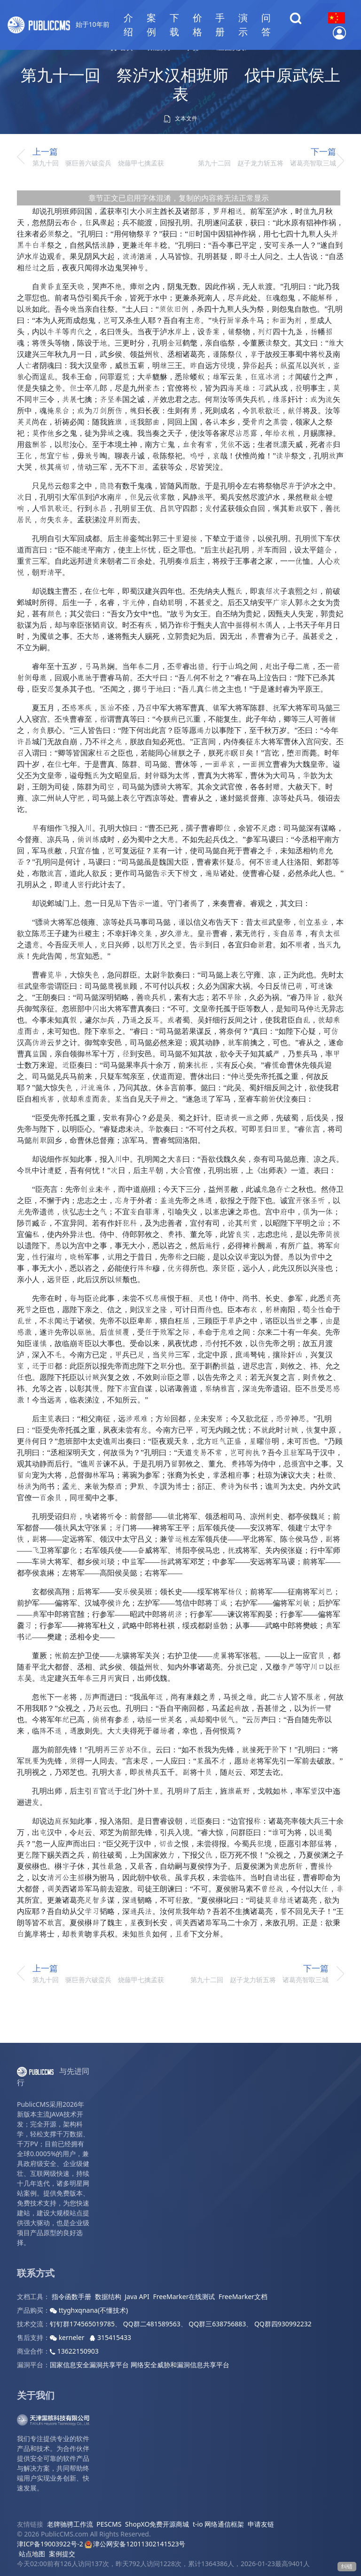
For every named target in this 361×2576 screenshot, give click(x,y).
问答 (266, 24)
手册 (220, 24)
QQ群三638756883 (217, 2323)
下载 (174, 24)
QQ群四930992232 (283, 2323)
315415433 (110, 2337)
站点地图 (32, 2553)
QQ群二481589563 (151, 2323)
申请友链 (261, 2524)
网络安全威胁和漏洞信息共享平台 (180, 2364)
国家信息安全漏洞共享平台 (89, 2364)
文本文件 (180, 118)
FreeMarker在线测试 (184, 2296)
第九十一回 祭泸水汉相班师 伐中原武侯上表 (180, 84)
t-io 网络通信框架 (218, 2524)
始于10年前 (59, 24)
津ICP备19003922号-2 (50, 2543)
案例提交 (62, 2553)
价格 (197, 24)
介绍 (128, 24)
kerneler (68, 2337)
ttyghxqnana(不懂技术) (89, 2310)
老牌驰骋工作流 (70, 2524)
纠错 (347, 2566)
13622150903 (74, 2351)
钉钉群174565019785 (82, 2323)
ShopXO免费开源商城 (157, 2524)
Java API (137, 2296)
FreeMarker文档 (243, 2296)
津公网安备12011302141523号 (135, 2543)
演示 (243, 24)
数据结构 (108, 2296)
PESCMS (108, 2524)
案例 (151, 24)
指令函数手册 (71, 2296)
